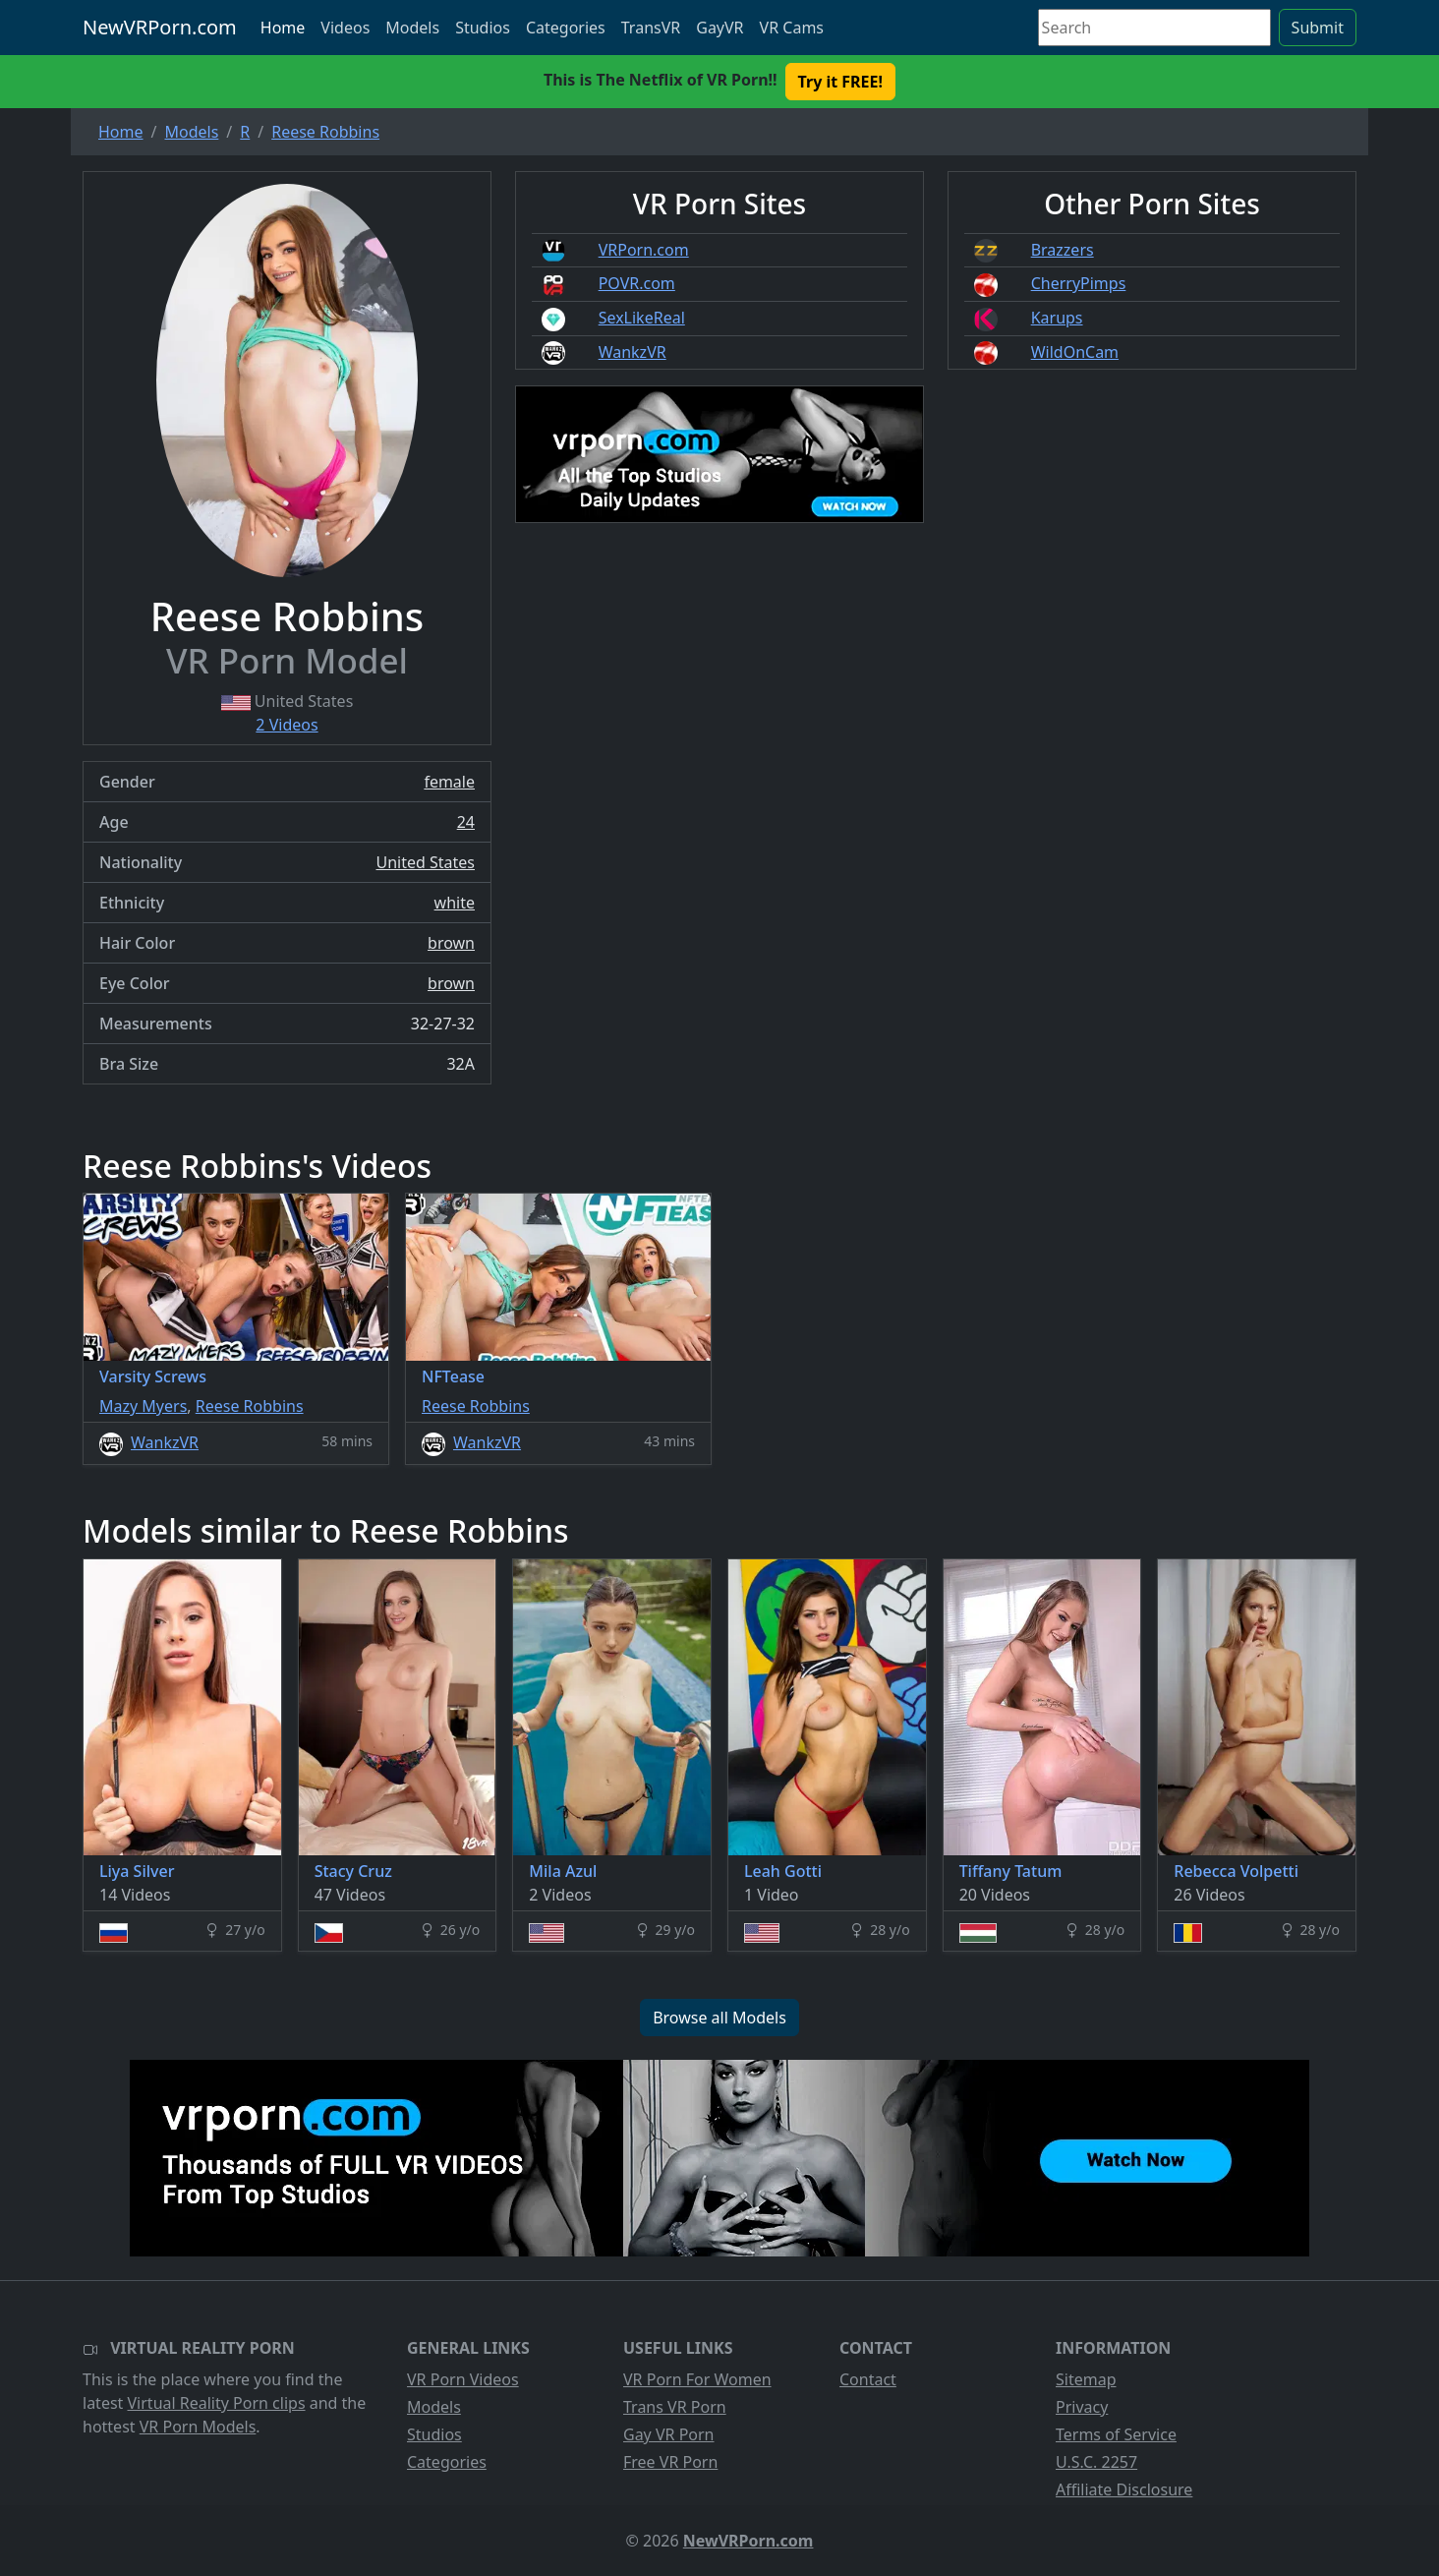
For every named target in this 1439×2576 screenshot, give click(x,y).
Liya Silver (136, 1871)
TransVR (650, 27)
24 (466, 822)
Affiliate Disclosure (1124, 2489)
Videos (345, 27)
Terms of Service (1116, 2434)
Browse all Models (719, 2017)
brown (451, 943)
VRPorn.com (644, 250)
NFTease (453, 1376)
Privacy (1082, 2407)
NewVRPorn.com (160, 27)
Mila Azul (563, 1871)
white (454, 902)
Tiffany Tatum (1011, 1871)
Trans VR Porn (674, 2407)
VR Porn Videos (463, 2379)
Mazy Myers (143, 1406)
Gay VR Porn (669, 2434)
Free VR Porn (670, 2462)
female (449, 781)
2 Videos (286, 724)
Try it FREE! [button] (840, 81)
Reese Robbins (250, 1406)
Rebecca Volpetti (1236, 1871)
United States (425, 862)
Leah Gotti (783, 1871)
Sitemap (1086, 2379)
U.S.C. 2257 (1096, 2462)
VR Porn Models (198, 2426)
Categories (565, 27)
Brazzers (1062, 250)
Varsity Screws (152, 1376)
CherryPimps (1078, 283)
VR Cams (792, 27)
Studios (482, 27)
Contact (867, 2379)
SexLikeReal (642, 317)
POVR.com (637, 283)
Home (283, 27)
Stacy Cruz (353, 1871)
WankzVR (632, 352)
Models (412, 27)
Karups (1057, 317)
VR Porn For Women (697, 2379)
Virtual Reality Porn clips (217, 2403)
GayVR (719, 27)
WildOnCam (1075, 352)
